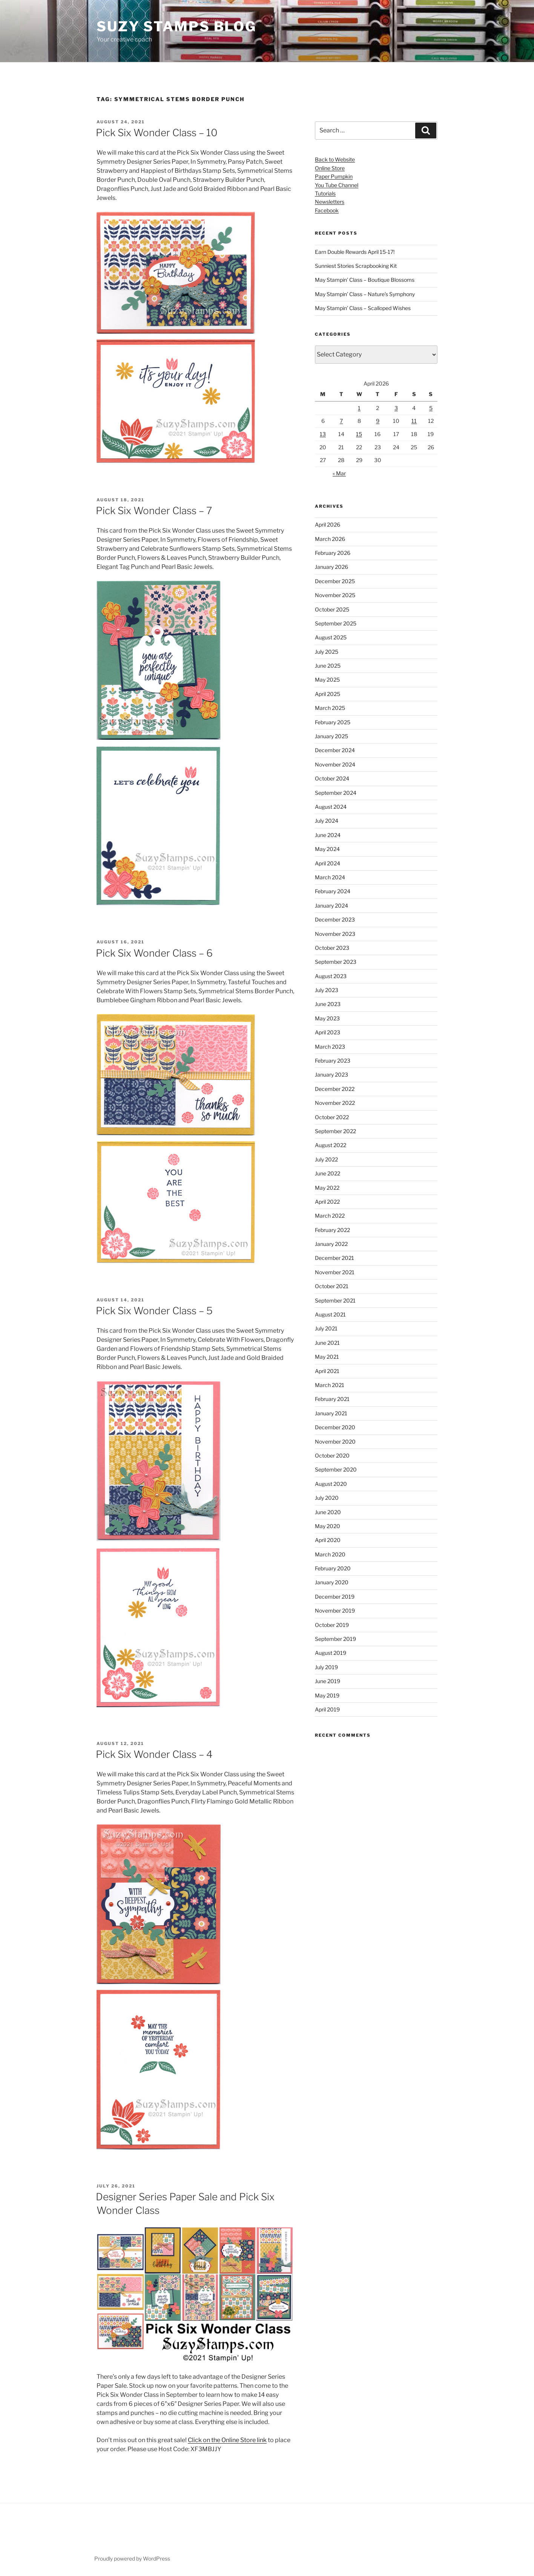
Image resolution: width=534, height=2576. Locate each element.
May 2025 (327, 679)
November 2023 (335, 934)
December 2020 (335, 1427)
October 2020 (332, 1455)
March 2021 (329, 1385)
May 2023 (327, 1018)
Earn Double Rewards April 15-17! (354, 252)
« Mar (339, 473)
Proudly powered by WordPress (132, 2558)
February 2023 (332, 1060)
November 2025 (335, 595)
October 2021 (331, 1286)
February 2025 (332, 722)
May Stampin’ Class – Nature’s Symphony (365, 294)
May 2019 (327, 1695)
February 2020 (333, 1568)
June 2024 (328, 835)
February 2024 (332, 891)
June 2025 (328, 665)
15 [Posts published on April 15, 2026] (359, 434)
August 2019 (330, 1653)
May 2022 (327, 1187)
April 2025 (327, 694)
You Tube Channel (336, 185)
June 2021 (327, 1342)
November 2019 (335, 1610)
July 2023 (326, 990)
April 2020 (328, 1540)
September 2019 (335, 1639)
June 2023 (328, 1004)
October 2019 (332, 1625)
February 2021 (332, 1399)
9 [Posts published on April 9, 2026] (377, 421)
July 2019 (326, 1667)
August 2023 (331, 976)
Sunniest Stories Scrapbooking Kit (356, 266)
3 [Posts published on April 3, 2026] (396, 408)
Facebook (327, 210)
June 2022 (327, 1173)
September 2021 (335, 1300)
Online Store (330, 168)
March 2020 (330, 1554)
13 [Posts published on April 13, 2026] (323, 434)
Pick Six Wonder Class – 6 (154, 953)
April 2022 (327, 1201)
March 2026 (330, 539)
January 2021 (331, 1413)
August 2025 (331, 637)
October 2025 (332, 609)
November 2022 (335, 1103)
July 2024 (326, 820)
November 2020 (335, 1441)
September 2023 (335, 962)
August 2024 (331, 806)
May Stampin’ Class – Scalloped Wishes (363, 308)
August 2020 (331, 1484)
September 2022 (335, 1131)
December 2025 (335, 581)
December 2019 (334, 1596)
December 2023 (335, 919)
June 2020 (328, 1512)
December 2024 (335, 750)
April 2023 (327, 1032)
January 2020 (331, 1582)
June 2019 (327, 1681)
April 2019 (327, 1709)
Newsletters (329, 201)
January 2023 (331, 1074)
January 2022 (331, 1244)
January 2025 (331, 736)
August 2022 (330, 1145)
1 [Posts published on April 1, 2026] (359, 408)
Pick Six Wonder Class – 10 (157, 132)
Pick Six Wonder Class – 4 (154, 1754)
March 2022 (330, 1215)
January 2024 (331, 905)
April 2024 (327, 863)
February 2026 (332, 553)
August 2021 (330, 1314)
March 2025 (330, 708)
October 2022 (332, 1117)
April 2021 (327, 1371)
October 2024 (332, 778)
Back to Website (335, 159)
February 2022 (332, 1230)
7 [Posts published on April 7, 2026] (341, 421)
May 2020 (327, 1526)
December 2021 (334, 1258)
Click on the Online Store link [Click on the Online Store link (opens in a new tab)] (227, 2440)
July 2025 (326, 651)
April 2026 (327, 524)
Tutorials (325, 193)
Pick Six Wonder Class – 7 (154, 510)
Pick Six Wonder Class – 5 (154, 1310)
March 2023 (330, 1046)
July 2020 (327, 1498)
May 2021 (327, 1356)
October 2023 (332, 948)
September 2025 (335, 623)
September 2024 (335, 793)
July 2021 (326, 1328)
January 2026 (331, 567)
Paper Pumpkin (334, 176)
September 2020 (336, 1469)
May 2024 (327, 849)
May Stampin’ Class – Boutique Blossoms (364, 279)
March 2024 (330, 877)
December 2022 (334, 1089)
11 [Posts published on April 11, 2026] (414, 421)
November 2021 (334, 1272)
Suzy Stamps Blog (176, 26)
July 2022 (326, 1159)
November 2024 (335, 764)
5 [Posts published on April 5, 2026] (431, 408)
